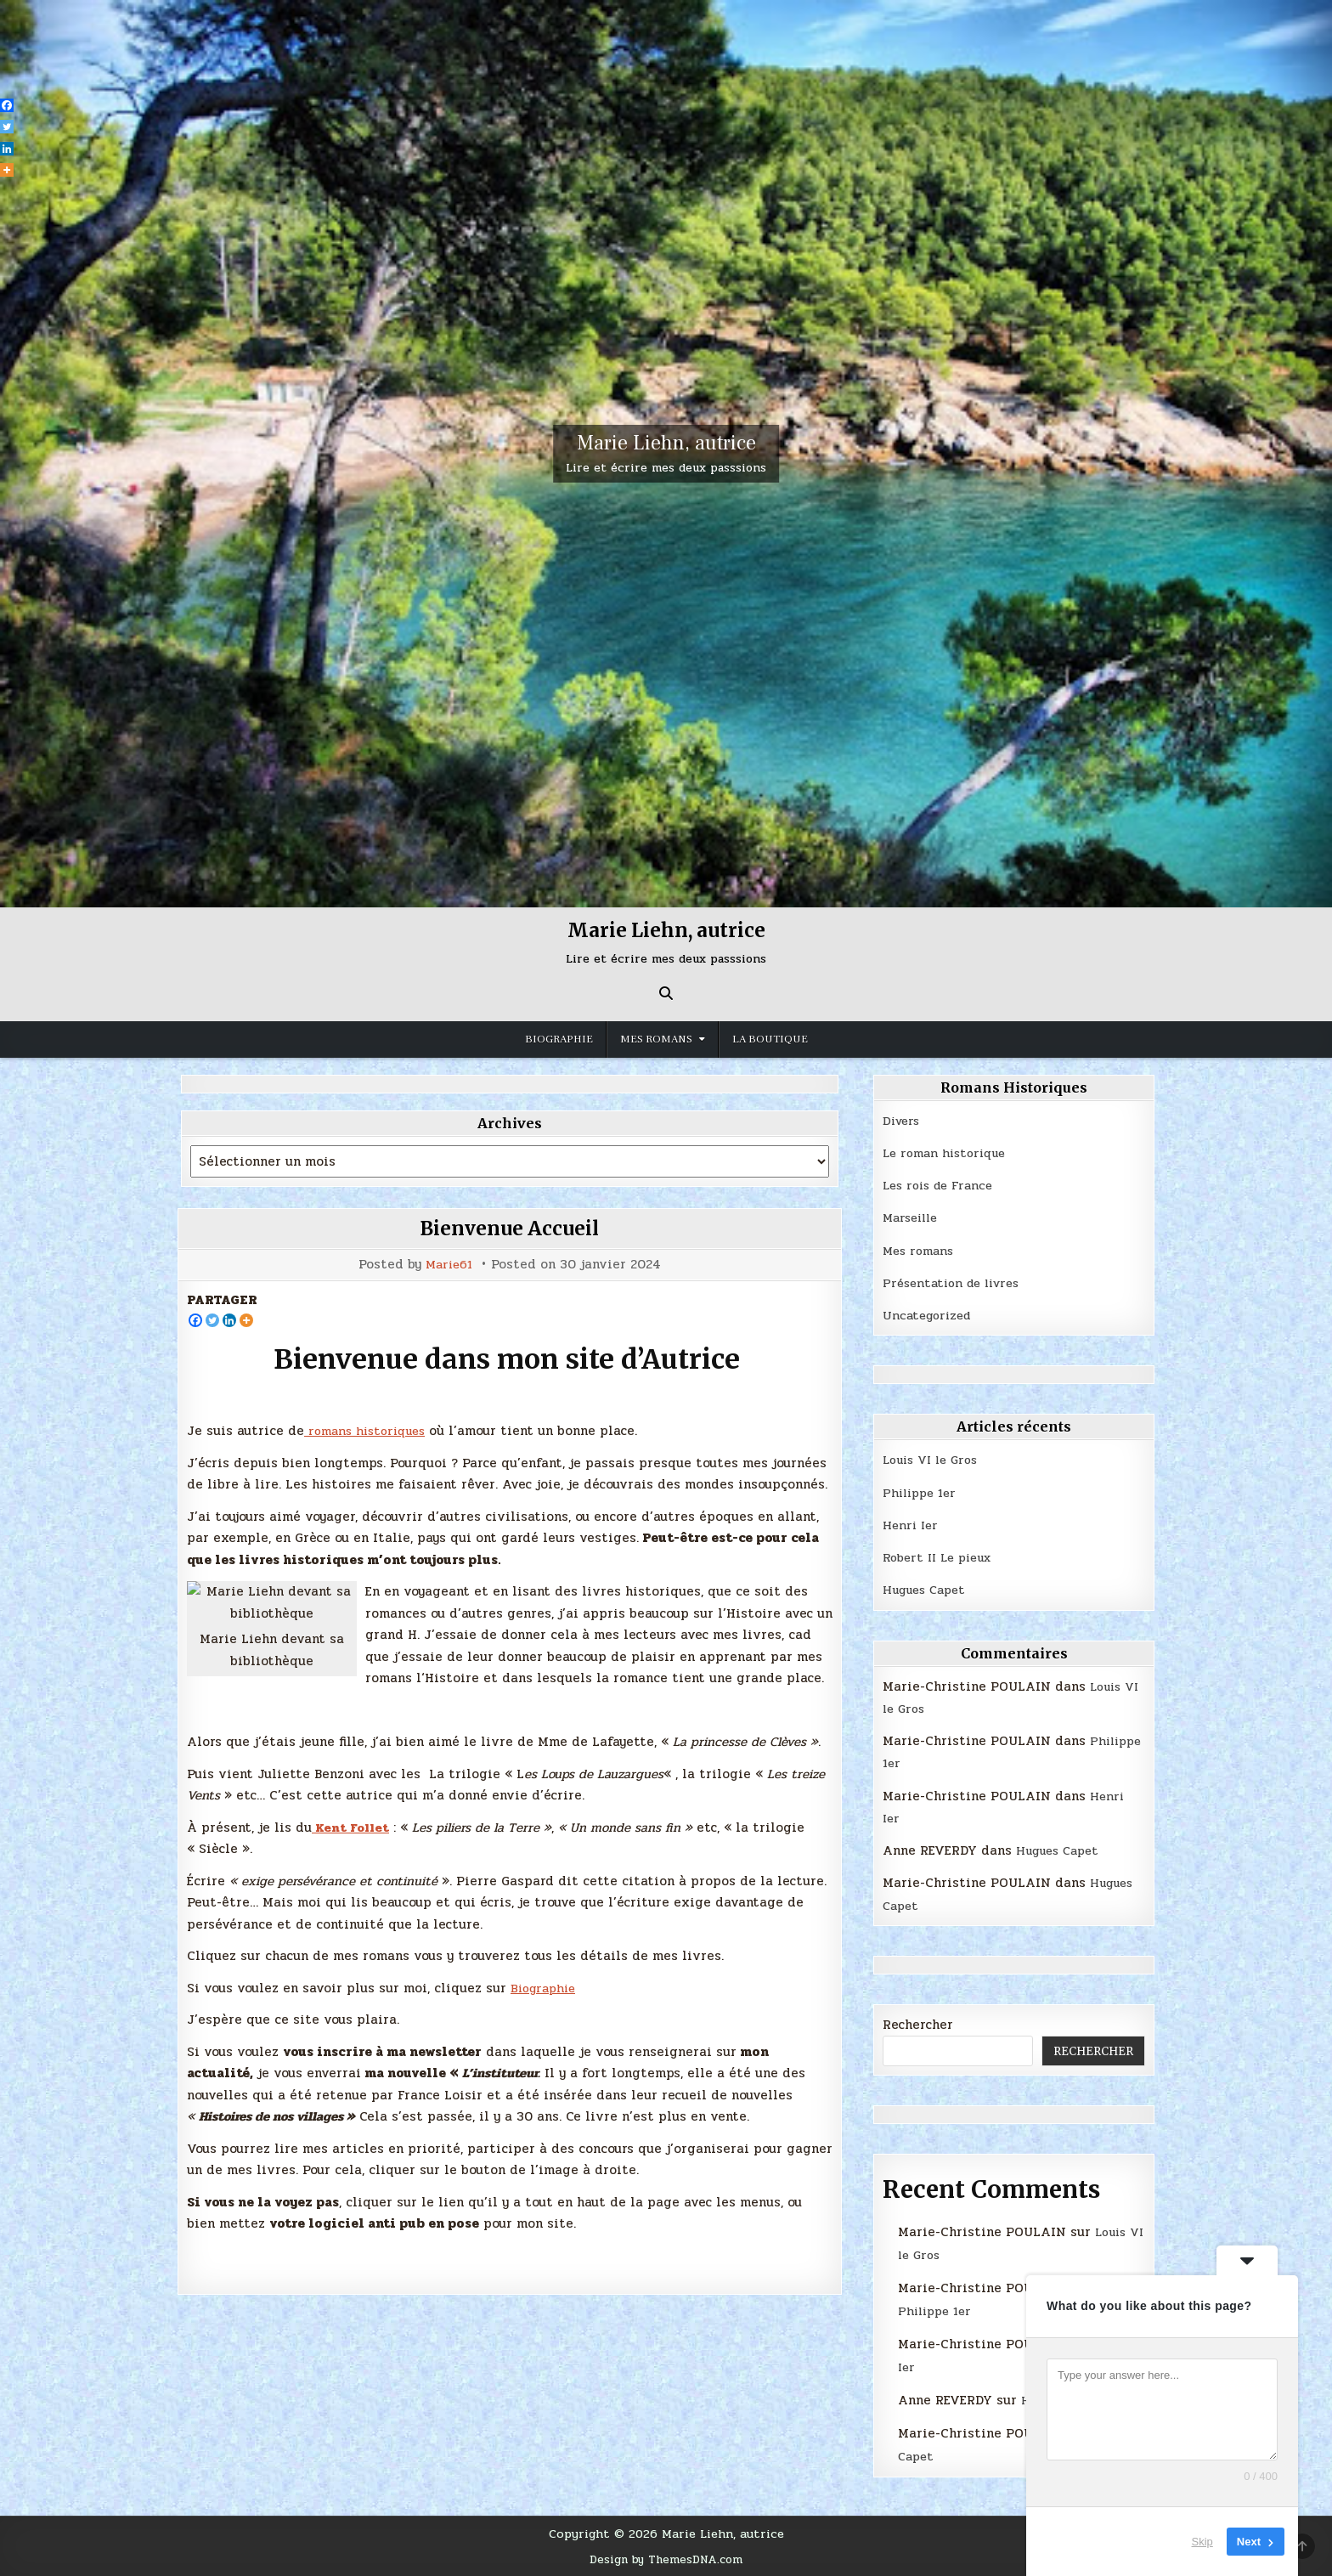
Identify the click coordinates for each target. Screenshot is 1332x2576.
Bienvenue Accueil (510, 1228)
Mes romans (920, 1250)
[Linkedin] (229, 1320)
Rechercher (918, 2024)
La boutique (770, 1039)
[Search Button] (666, 993)
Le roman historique (949, 1153)
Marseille (913, 1217)
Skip (1202, 2541)
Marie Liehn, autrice (666, 443)
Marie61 (449, 1264)
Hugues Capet (928, 1589)
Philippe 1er (922, 1493)
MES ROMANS (656, 1039)
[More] (246, 1320)
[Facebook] (195, 1320)
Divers (903, 1120)
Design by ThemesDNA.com (666, 2559)
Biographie (559, 1039)
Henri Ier (912, 1525)
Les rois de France (942, 1185)
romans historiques (369, 1431)
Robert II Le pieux (942, 1557)
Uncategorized (930, 1315)
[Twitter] (212, 1320)
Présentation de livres (956, 1283)
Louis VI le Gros (934, 1459)
